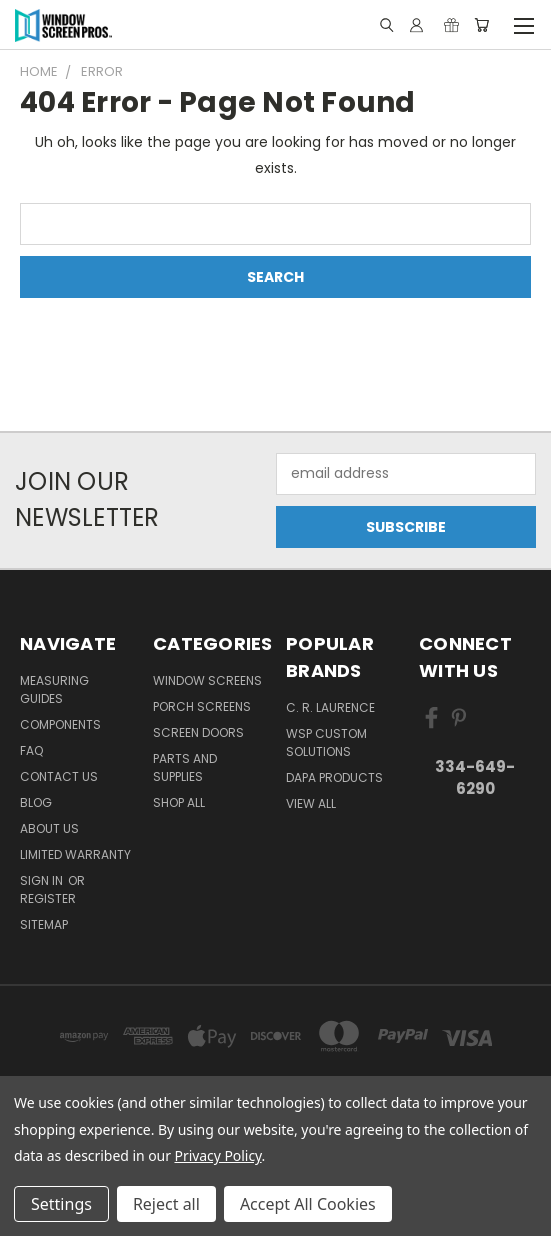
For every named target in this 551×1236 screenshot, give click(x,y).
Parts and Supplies (185, 767)
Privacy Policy (218, 1155)
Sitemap (44, 924)
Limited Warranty (75, 854)
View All (311, 803)
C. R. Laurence (330, 707)
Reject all (166, 1204)
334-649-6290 (475, 778)
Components (60, 724)
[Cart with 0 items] (481, 25)
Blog (36, 802)
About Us (49, 828)
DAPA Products (334, 777)
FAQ (31, 750)
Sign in (43, 880)
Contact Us (59, 776)
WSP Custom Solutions (326, 742)
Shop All (179, 802)
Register (48, 898)
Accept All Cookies (308, 1204)
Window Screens (207, 680)
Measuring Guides (54, 689)
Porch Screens (202, 706)
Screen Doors (198, 732)
